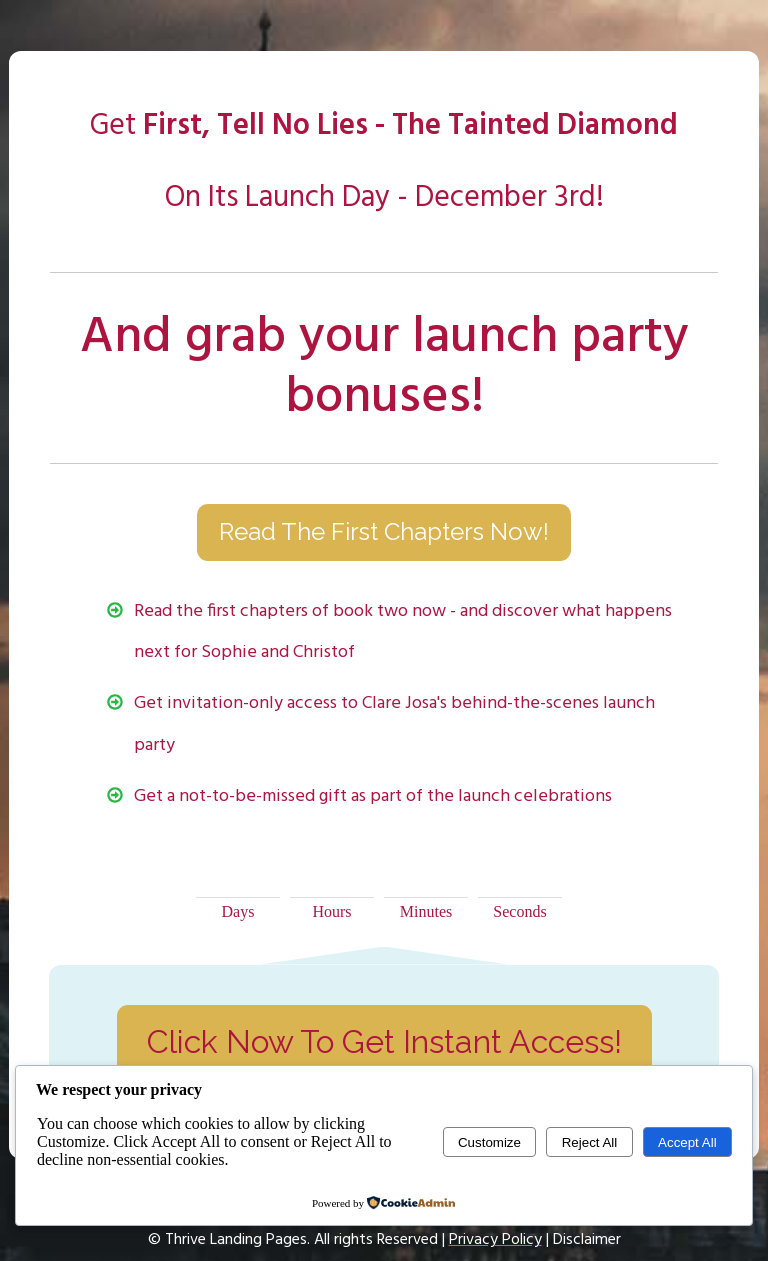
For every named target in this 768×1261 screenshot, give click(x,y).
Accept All (687, 1142)
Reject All (590, 1142)
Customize (489, 1142)
